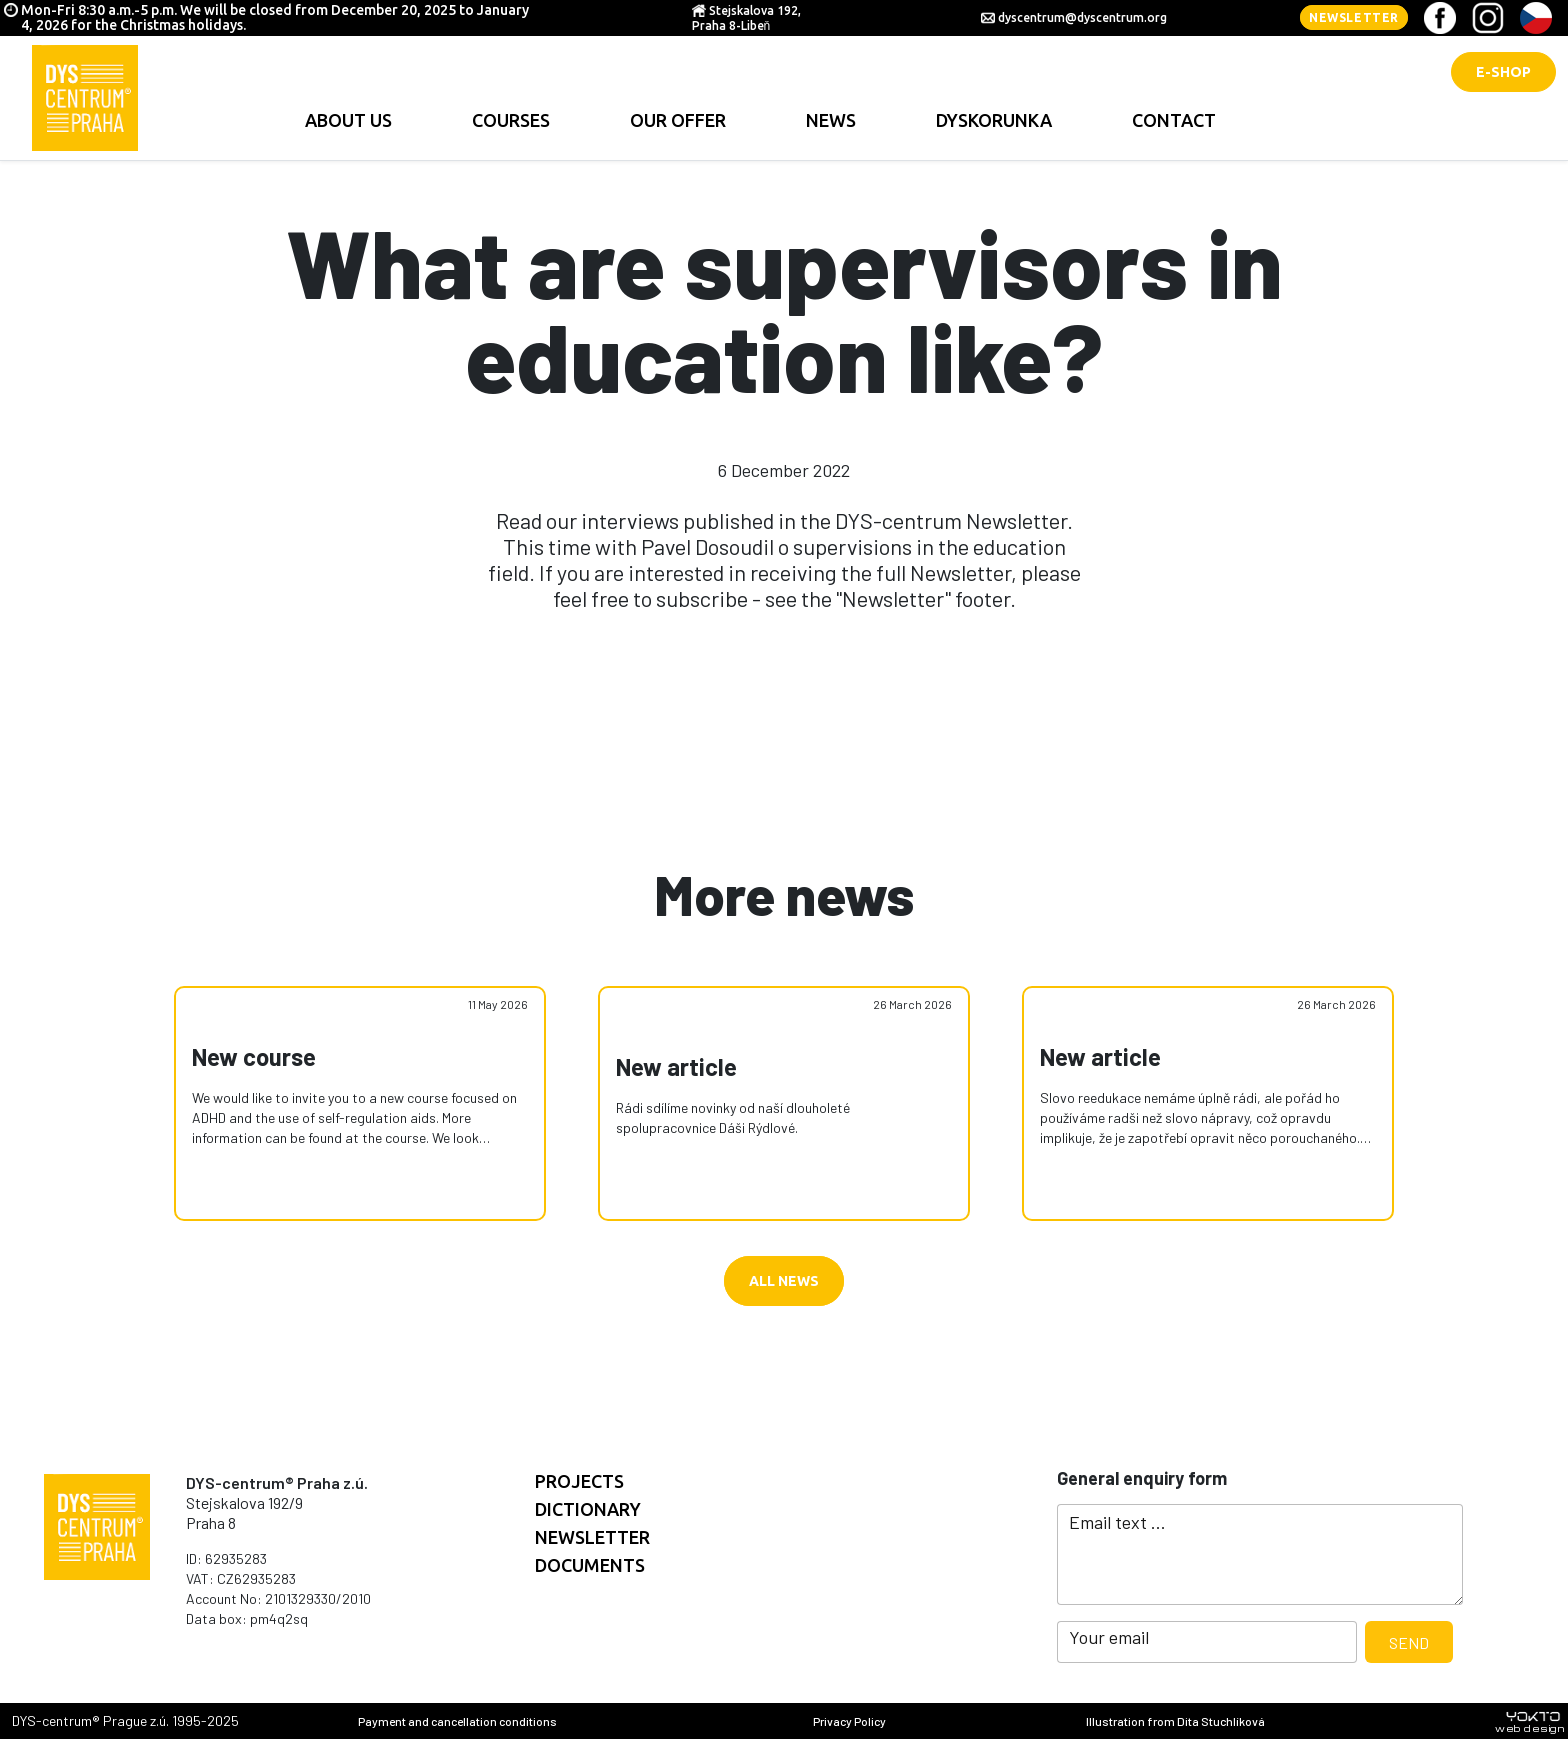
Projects (579, 1481)
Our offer (678, 120)
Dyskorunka (994, 120)
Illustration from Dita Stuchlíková (1175, 1721)
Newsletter (1354, 17)
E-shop (1503, 72)
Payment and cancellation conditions (457, 1721)
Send (1409, 1642)
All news (784, 1281)
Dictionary (588, 1509)
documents (590, 1565)
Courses (511, 120)
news (831, 120)
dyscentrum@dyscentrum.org (1082, 17)
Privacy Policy (849, 1721)
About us (348, 120)
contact (1174, 120)
